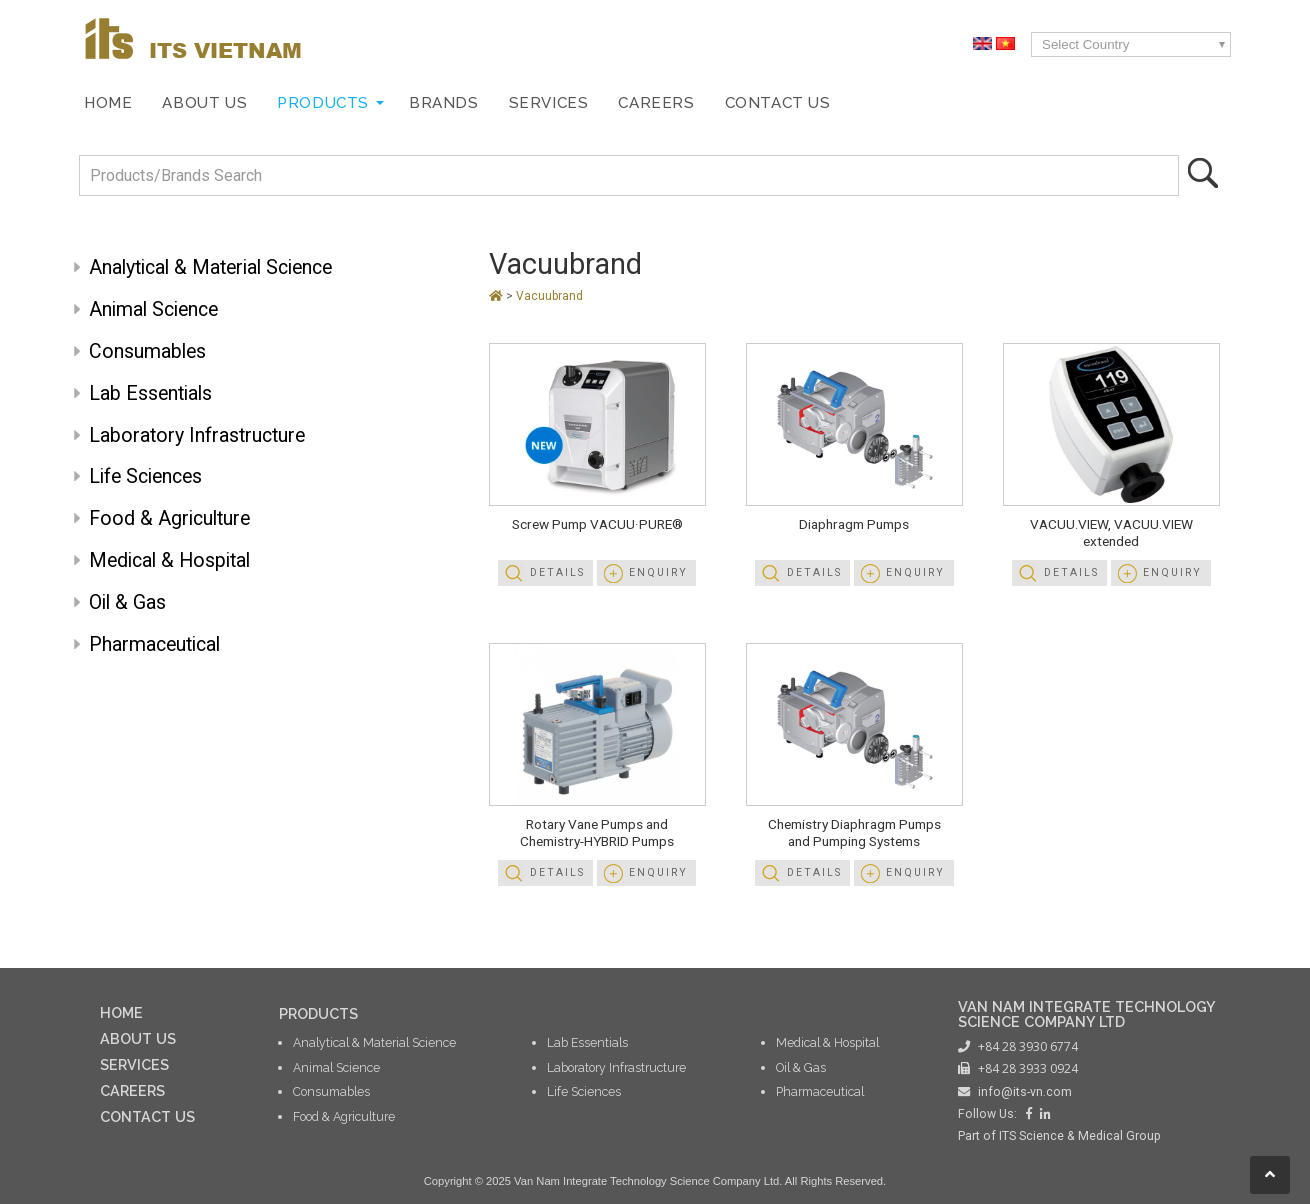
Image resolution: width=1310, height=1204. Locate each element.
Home (108, 103)
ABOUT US (138, 1038)
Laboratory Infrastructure (197, 435)
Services (549, 103)
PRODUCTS (318, 1013)
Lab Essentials (150, 393)
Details (557, 572)
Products (323, 103)
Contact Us (778, 103)
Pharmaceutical (154, 644)
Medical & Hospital (169, 560)
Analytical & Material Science (210, 267)
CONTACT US (147, 1116)
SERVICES (134, 1064)
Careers (656, 103)
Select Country (1085, 44)
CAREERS (132, 1090)
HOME (121, 1012)
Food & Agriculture (169, 518)
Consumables (147, 351)
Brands (444, 103)
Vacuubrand (565, 264)
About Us (204, 103)
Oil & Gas (127, 602)
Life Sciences (145, 476)
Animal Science (153, 309)
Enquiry (658, 572)
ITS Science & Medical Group (1080, 1136)
